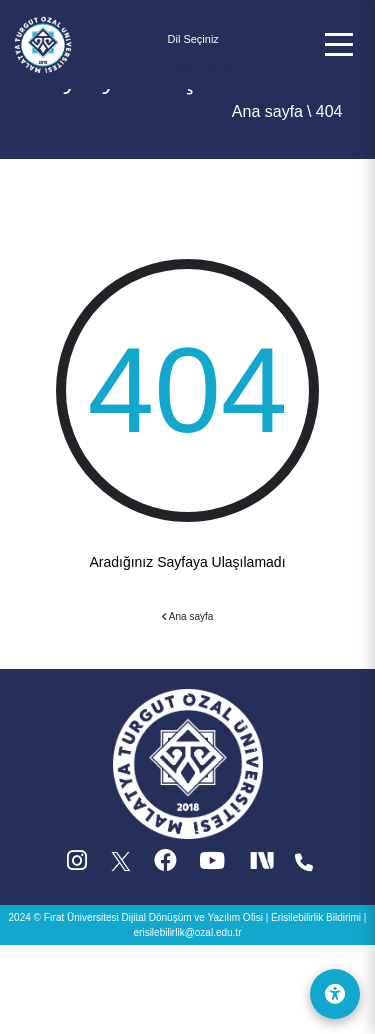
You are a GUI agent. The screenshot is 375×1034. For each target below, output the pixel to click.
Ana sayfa (267, 111)
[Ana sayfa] (43, 43)
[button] (339, 44)
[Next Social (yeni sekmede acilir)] (264, 865)
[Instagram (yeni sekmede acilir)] (77, 865)
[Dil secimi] (194, 39)
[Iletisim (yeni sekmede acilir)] (304, 865)
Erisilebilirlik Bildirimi (316, 917)
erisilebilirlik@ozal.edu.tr (188, 932)
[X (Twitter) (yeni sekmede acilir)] (122, 865)
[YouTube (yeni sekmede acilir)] (212, 865)
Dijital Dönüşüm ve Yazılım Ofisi (192, 917)
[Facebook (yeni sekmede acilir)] (165, 865)
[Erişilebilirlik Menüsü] (335, 994)
